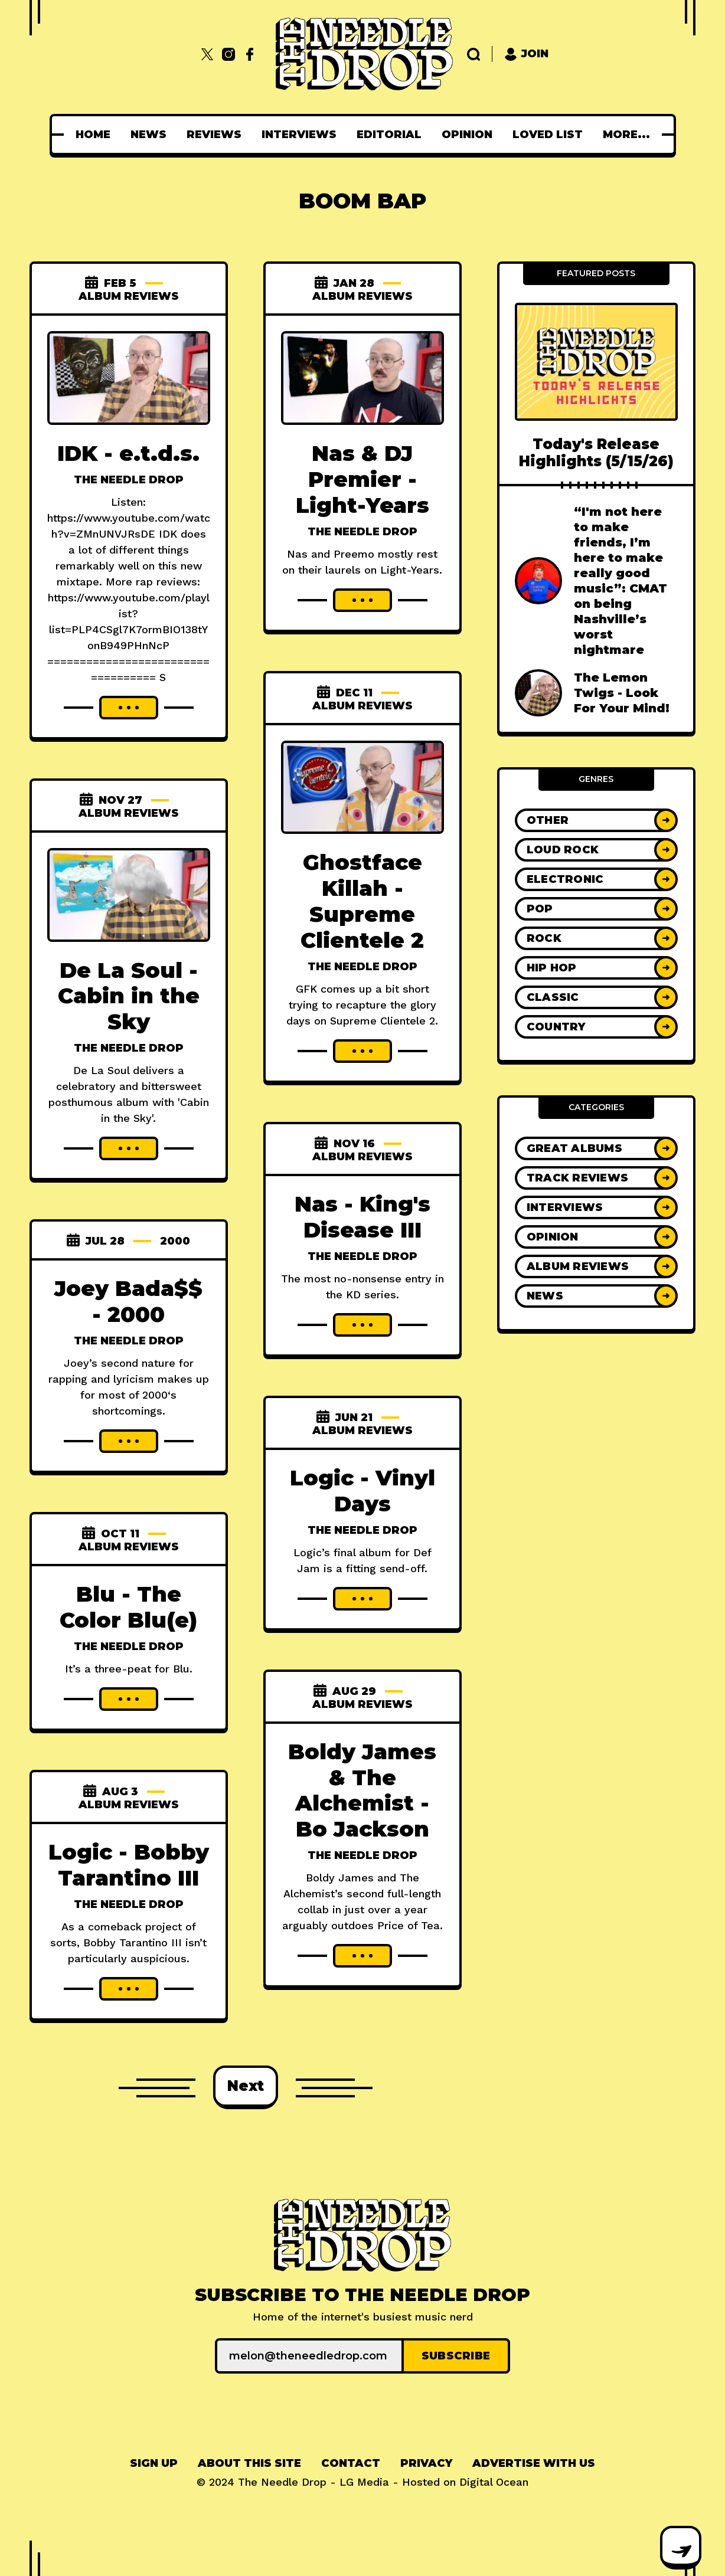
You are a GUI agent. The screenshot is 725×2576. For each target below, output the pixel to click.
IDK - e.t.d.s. (128, 453)
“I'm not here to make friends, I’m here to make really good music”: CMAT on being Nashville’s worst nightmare (620, 581)
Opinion (470, 134)
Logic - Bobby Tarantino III (128, 1865)
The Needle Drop (129, 479)
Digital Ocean (493, 2482)
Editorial (392, 134)
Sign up (154, 2463)
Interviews (302, 134)
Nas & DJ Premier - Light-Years (362, 479)
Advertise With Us (533, 2463)
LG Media (364, 2482)
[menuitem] (96, 134)
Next (245, 2085)
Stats (626, 134)
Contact (350, 2463)
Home (96, 134)
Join (526, 54)
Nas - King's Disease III (362, 1217)
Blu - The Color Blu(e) (128, 1607)
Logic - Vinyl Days (362, 1491)
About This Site (249, 2463)
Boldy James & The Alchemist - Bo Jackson (362, 1790)
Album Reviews (129, 296)
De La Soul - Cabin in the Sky (129, 996)
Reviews (217, 134)
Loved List (551, 134)
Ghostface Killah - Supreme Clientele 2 (362, 901)
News (152, 134)
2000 (175, 1241)
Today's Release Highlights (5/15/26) (596, 453)
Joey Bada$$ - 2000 (128, 1301)
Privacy (426, 2463)
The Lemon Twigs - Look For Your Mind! (622, 692)
